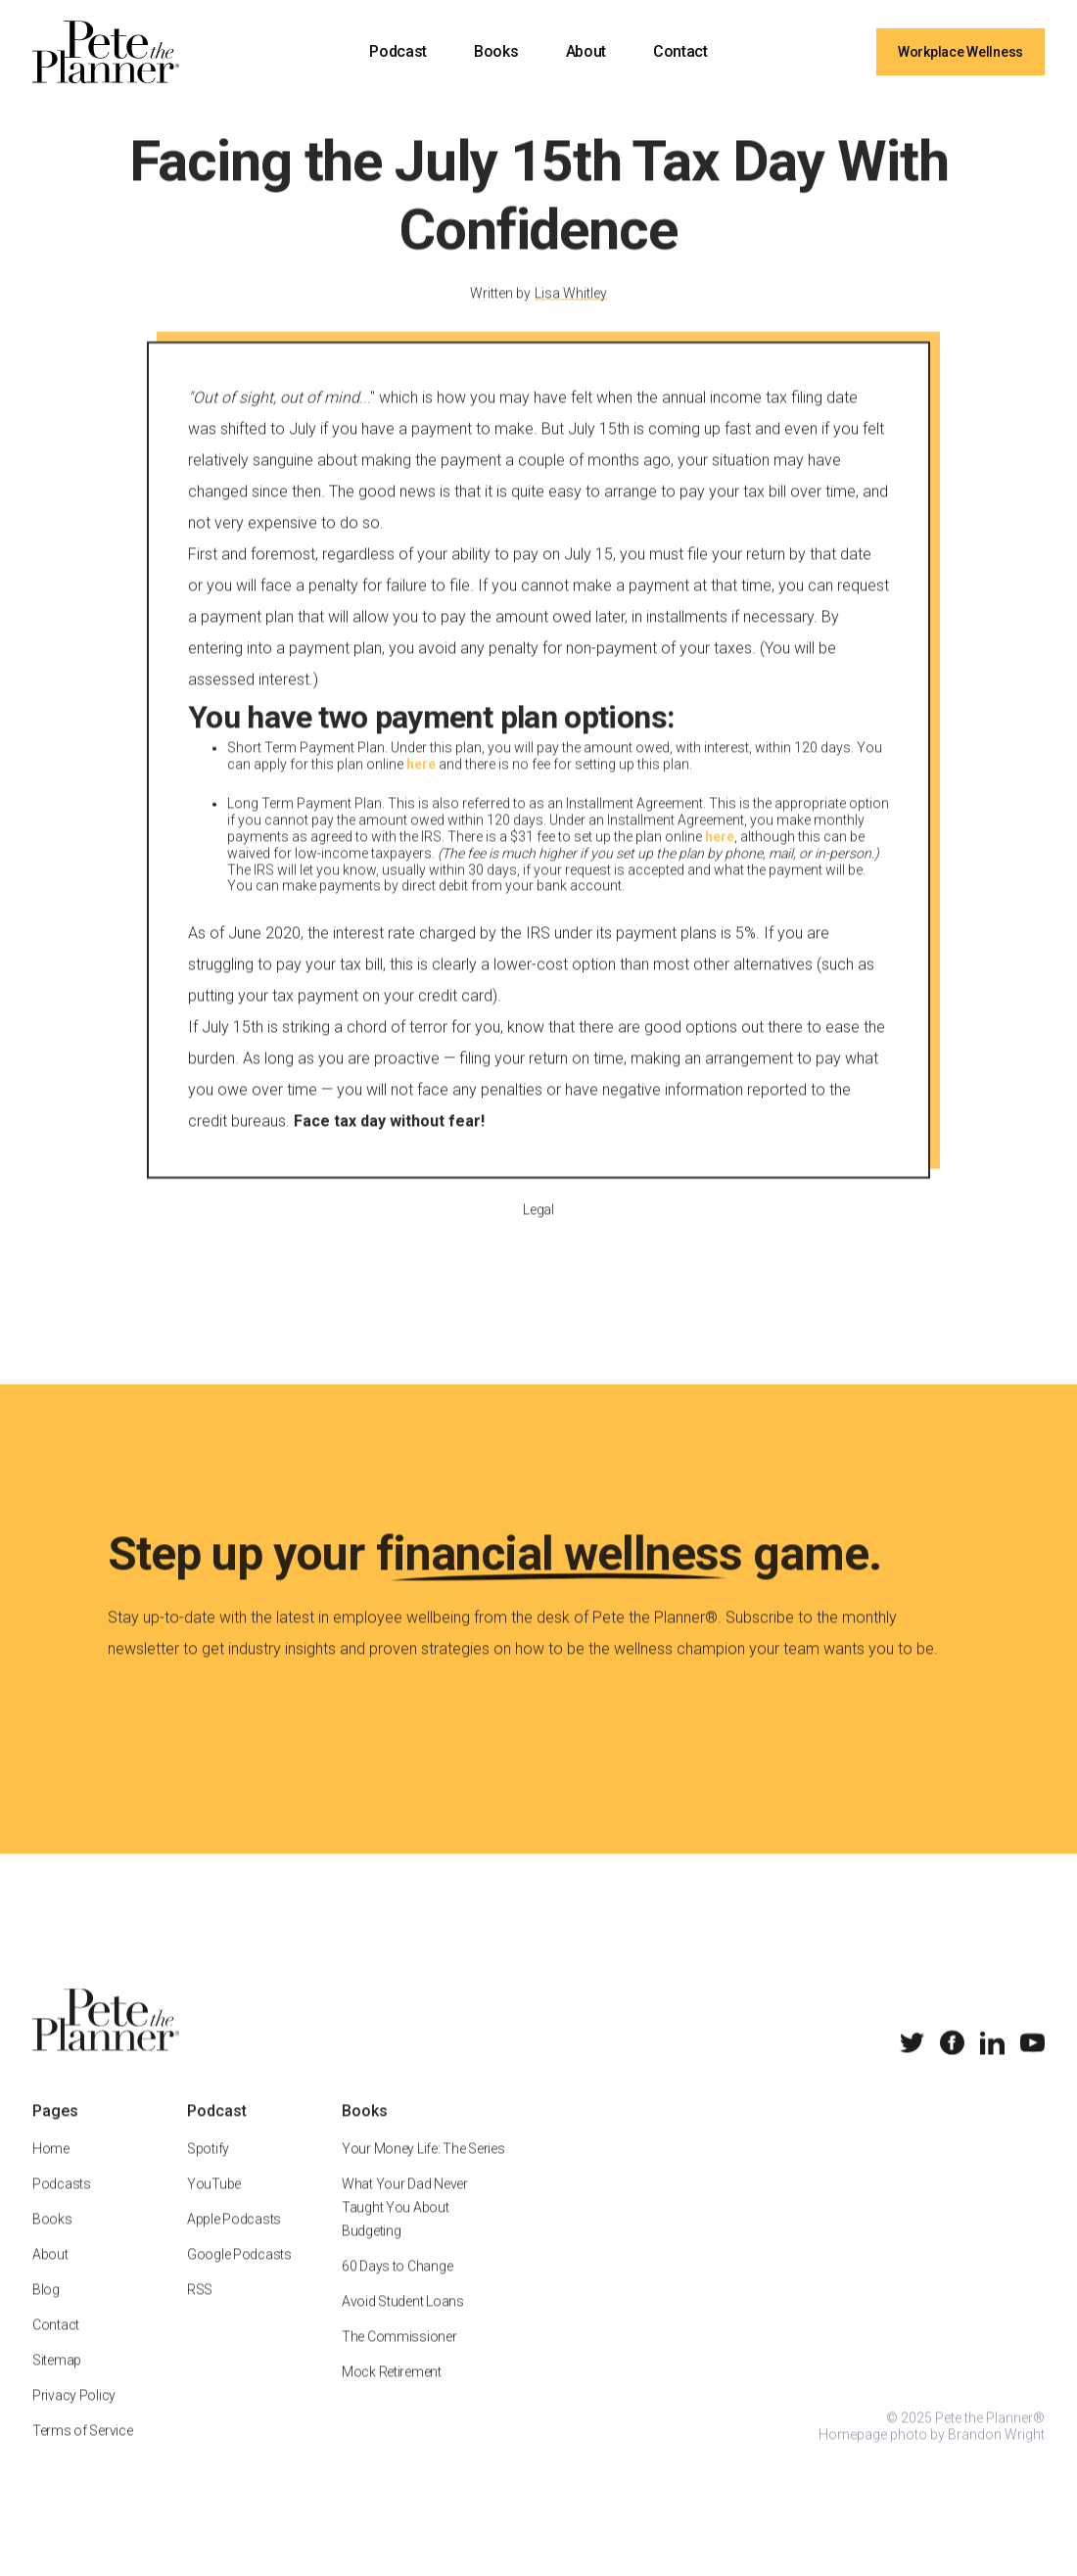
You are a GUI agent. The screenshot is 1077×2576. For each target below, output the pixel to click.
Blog (46, 2314)
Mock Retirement (392, 2397)
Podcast (398, 51)
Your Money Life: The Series (423, 2173)
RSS (199, 2314)
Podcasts (61, 2209)
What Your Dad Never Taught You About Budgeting (405, 2232)
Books (496, 51)
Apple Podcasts (234, 2244)
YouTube (214, 2209)
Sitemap (56, 2385)
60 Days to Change (397, 2291)
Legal (538, 1233)
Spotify (208, 2173)
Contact (680, 51)
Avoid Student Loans (403, 2326)
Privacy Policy (74, 2420)
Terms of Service (82, 2455)
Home (51, 2173)
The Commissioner (399, 2361)
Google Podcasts (239, 2279)
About (586, 51)
